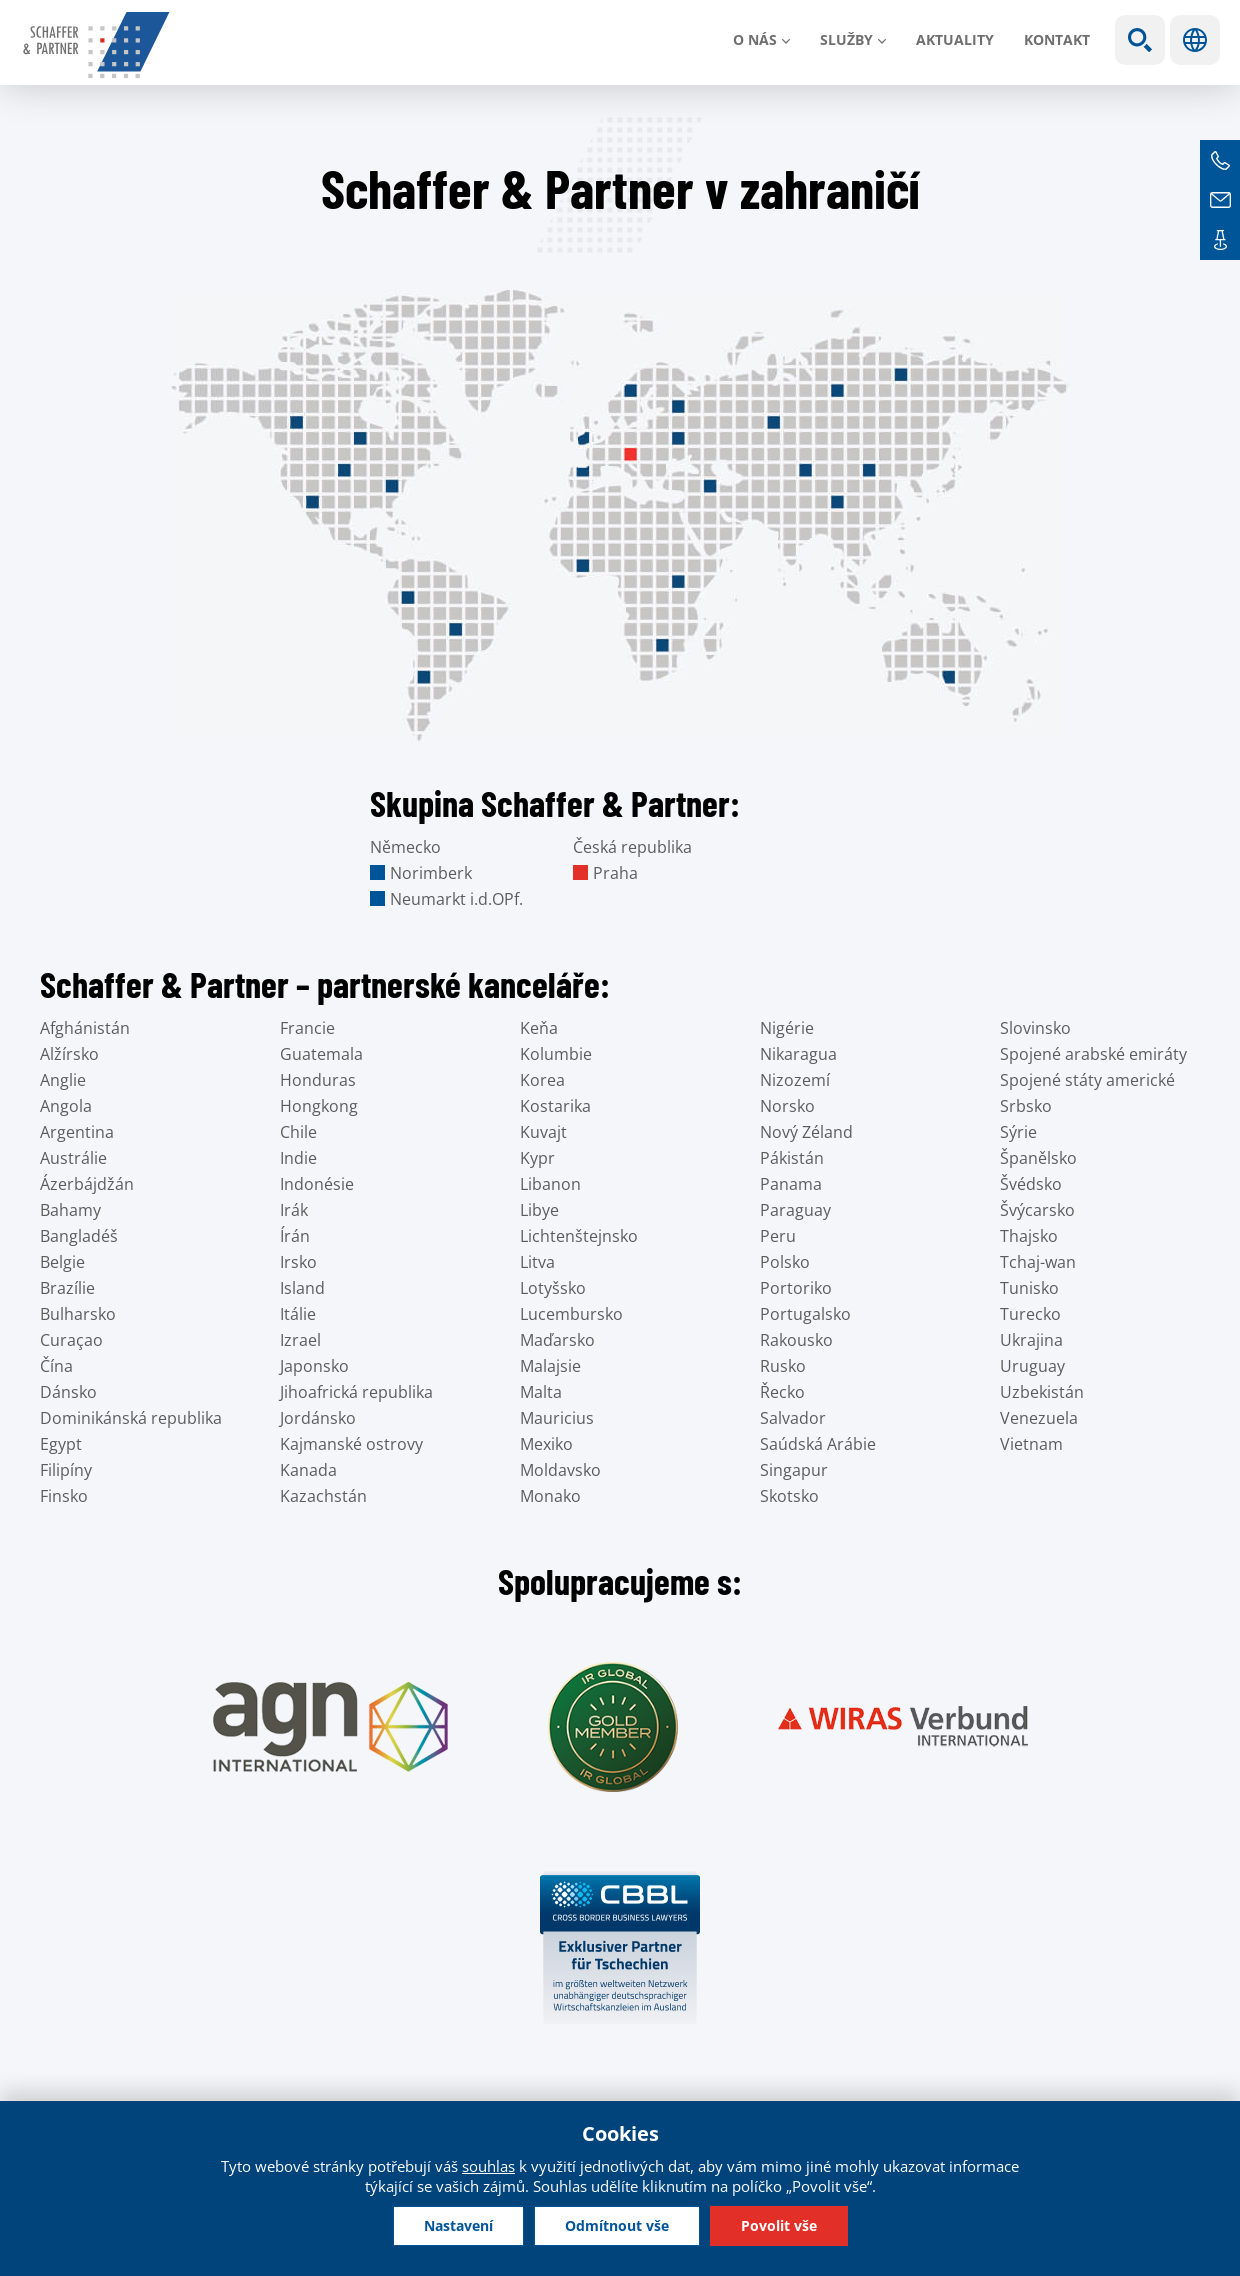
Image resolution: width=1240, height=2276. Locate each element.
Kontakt (1057, 39)
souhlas (488, 2166)
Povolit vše (779, 2225)
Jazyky (1195, 40)
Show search (1140, 40)
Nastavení (458, 2225)
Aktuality (955, 39)
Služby (846, 39)
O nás (755, 39)
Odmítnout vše (617, 2225)
